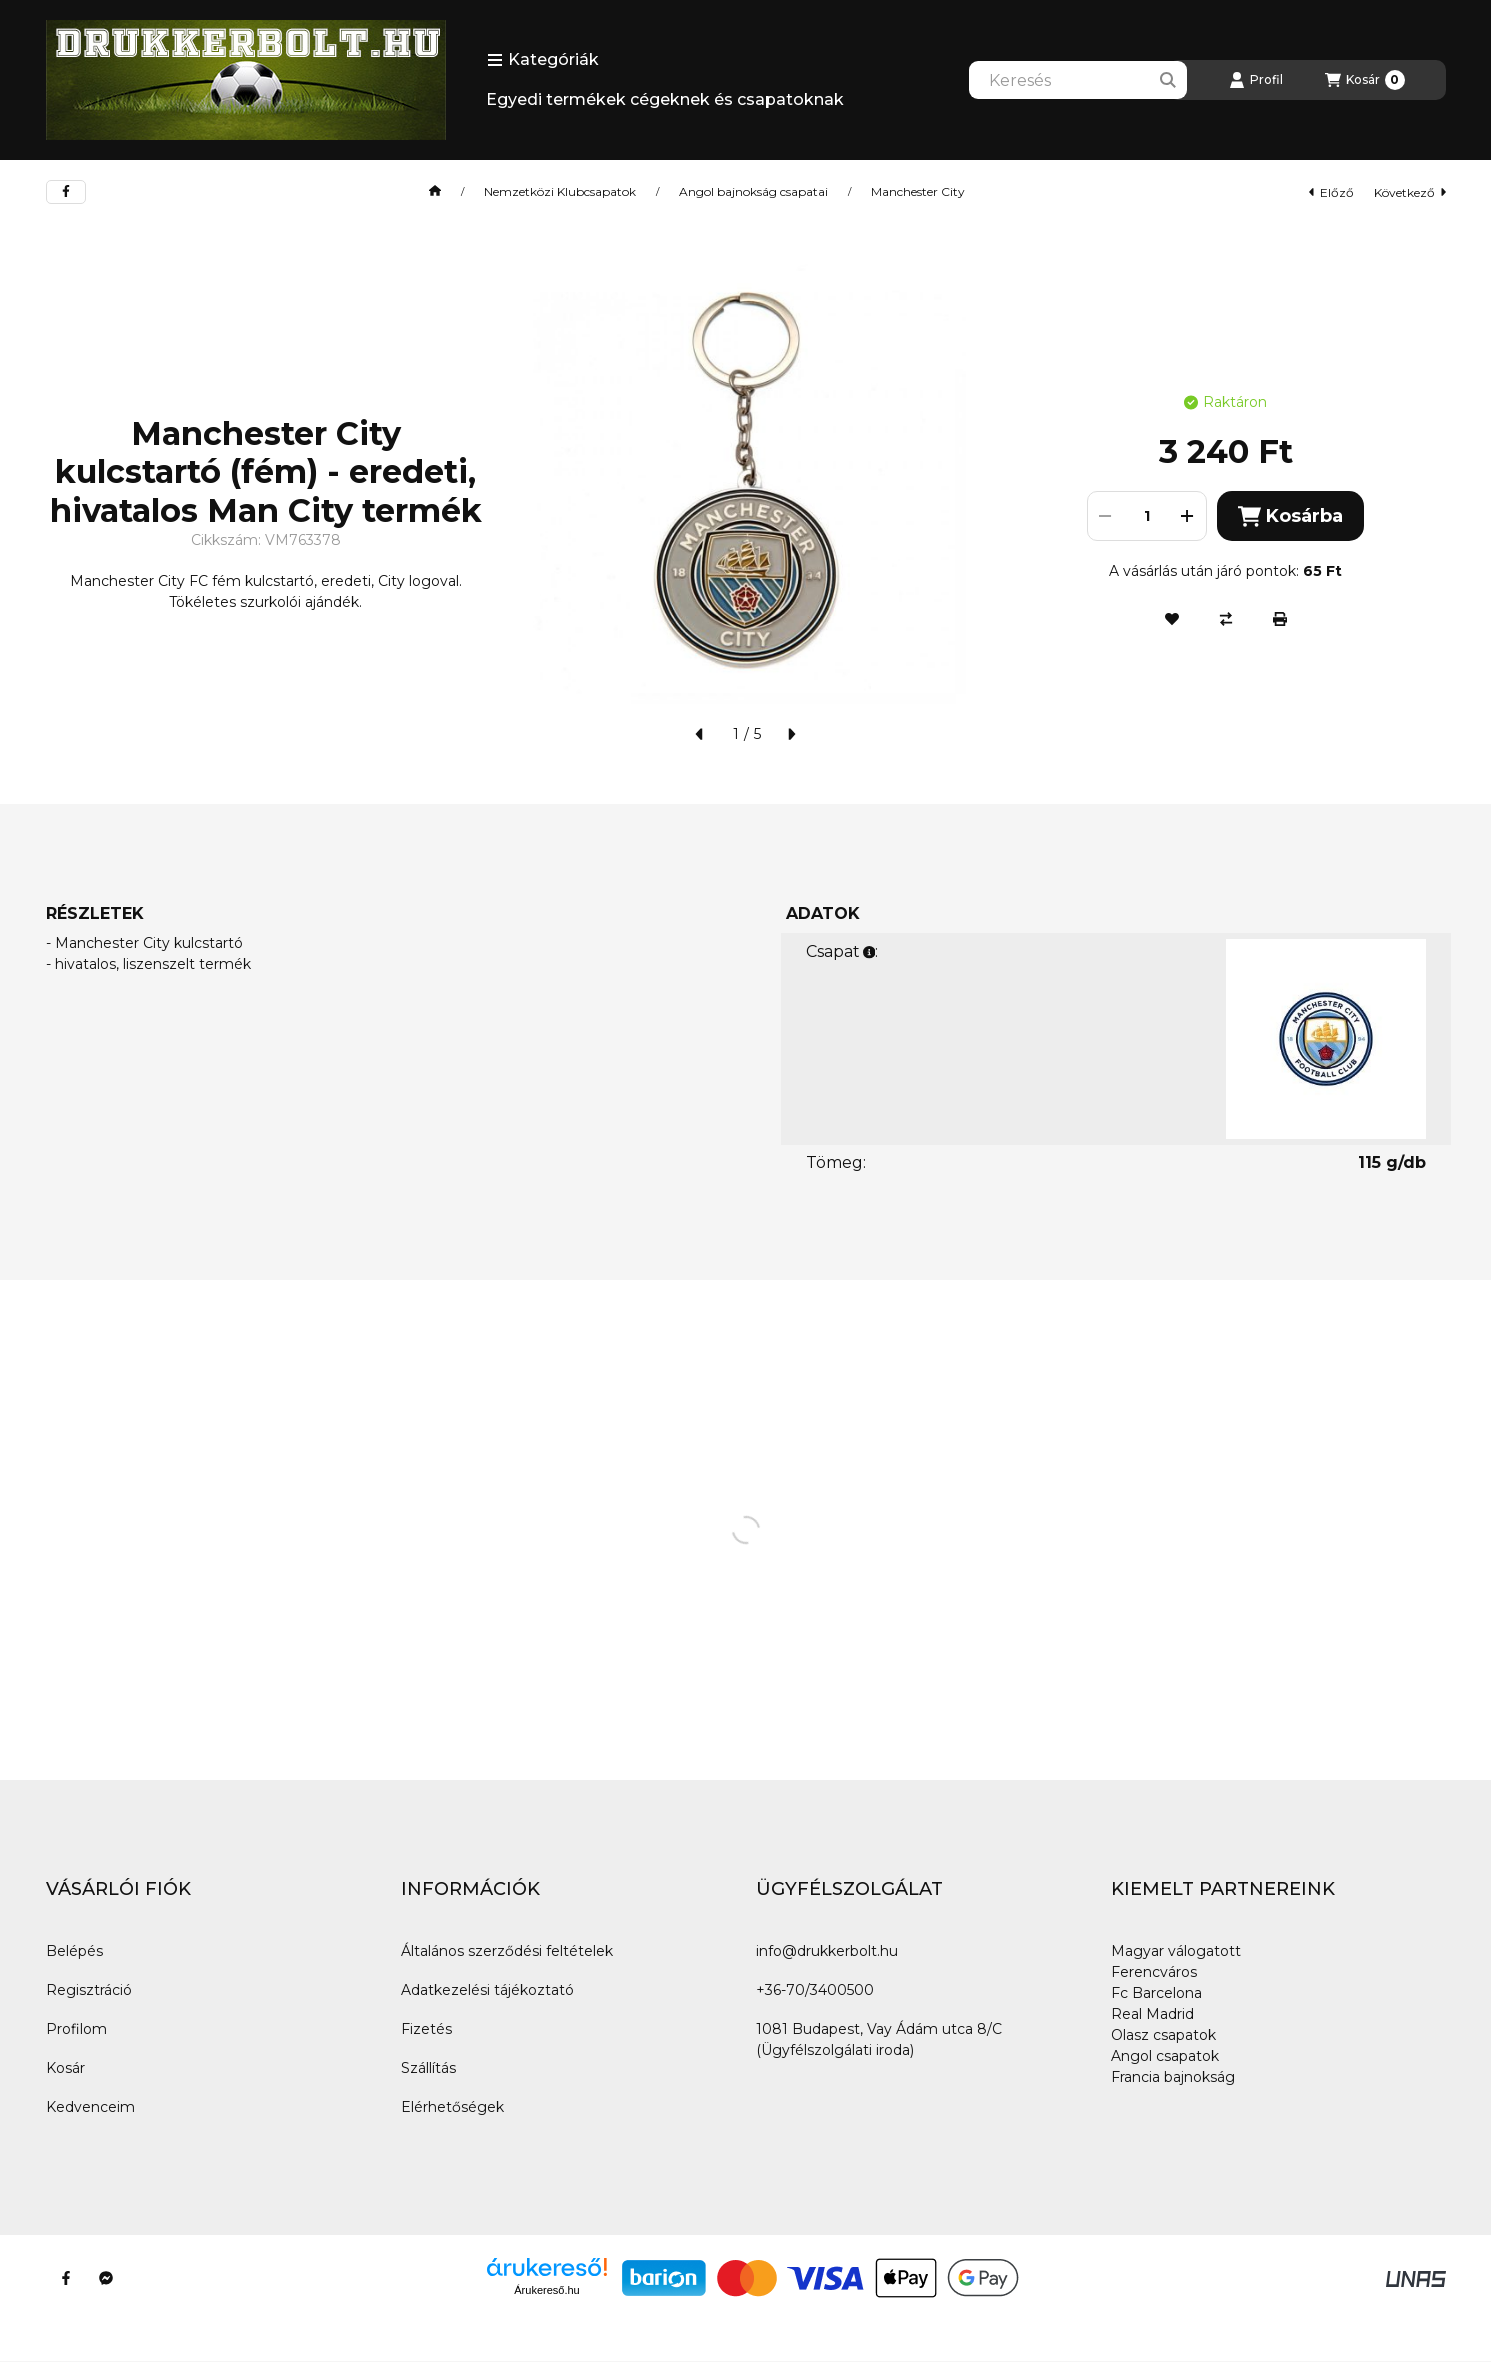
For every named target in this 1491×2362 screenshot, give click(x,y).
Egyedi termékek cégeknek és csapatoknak (665, 99)
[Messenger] (106, 2278)
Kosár (65, 2068)
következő (1410, 192)
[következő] (791, 734)
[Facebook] (66, 2278)
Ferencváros (1154, 1972)
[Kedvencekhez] (1172, 619)
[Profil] (1256, 80)
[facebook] (66, 192)
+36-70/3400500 (815, 1990)
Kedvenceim (90, 2107)
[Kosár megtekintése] (1365, 80)
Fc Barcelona (1156, 1993)
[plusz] (1188, 516)
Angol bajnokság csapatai (753, 192)
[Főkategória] (435, 192)
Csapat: (842, 951)
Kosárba (1290, 516)
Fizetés (426, 2029)
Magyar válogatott (1176, 1951)
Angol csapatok (1165, 2056)
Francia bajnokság (1173, 2077)
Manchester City (918, 192)
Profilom (76, 2029)
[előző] (700, 734)
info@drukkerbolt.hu (827, 1951)
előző (1331, 192)
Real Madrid (1152, 2014)
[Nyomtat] (1280, 619)
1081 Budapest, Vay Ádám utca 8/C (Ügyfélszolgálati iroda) (879, 2039)
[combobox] (1078, 80)
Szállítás (428, 2068)
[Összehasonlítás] (1226, 619)
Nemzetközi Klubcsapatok (560, 192)
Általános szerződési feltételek (507, 1951)
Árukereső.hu (546, 2290)
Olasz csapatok (1163, 2035)
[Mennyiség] (1147, 516)
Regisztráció (89, 1990)
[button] (543, 60)
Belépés (74, 1951)
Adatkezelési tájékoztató (487, 1990)
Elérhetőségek (452, 2107)
